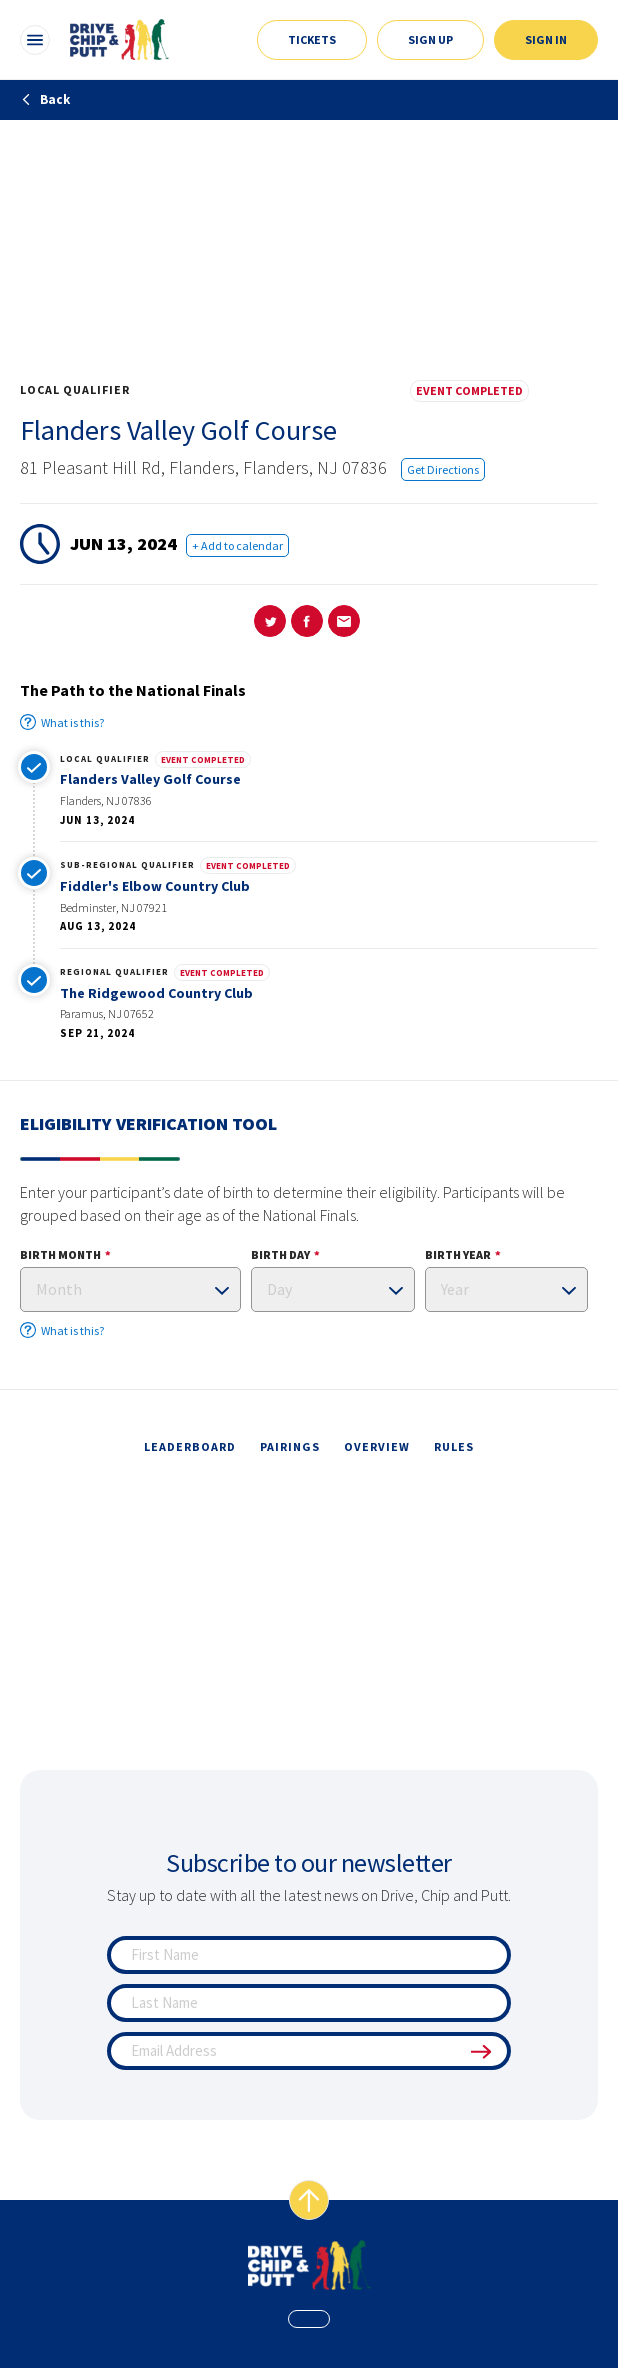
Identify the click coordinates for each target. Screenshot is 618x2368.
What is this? (62, 722)
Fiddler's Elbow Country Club (155, 886)
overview (377, 1446)
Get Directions (443, 469)
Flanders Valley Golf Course (150, 779)
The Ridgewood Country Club (156, 993)
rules (454, 1446)
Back (45, 99)
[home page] (309, 2265)
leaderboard (190, 1446)
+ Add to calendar (237, 545)
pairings (290, 1446)
